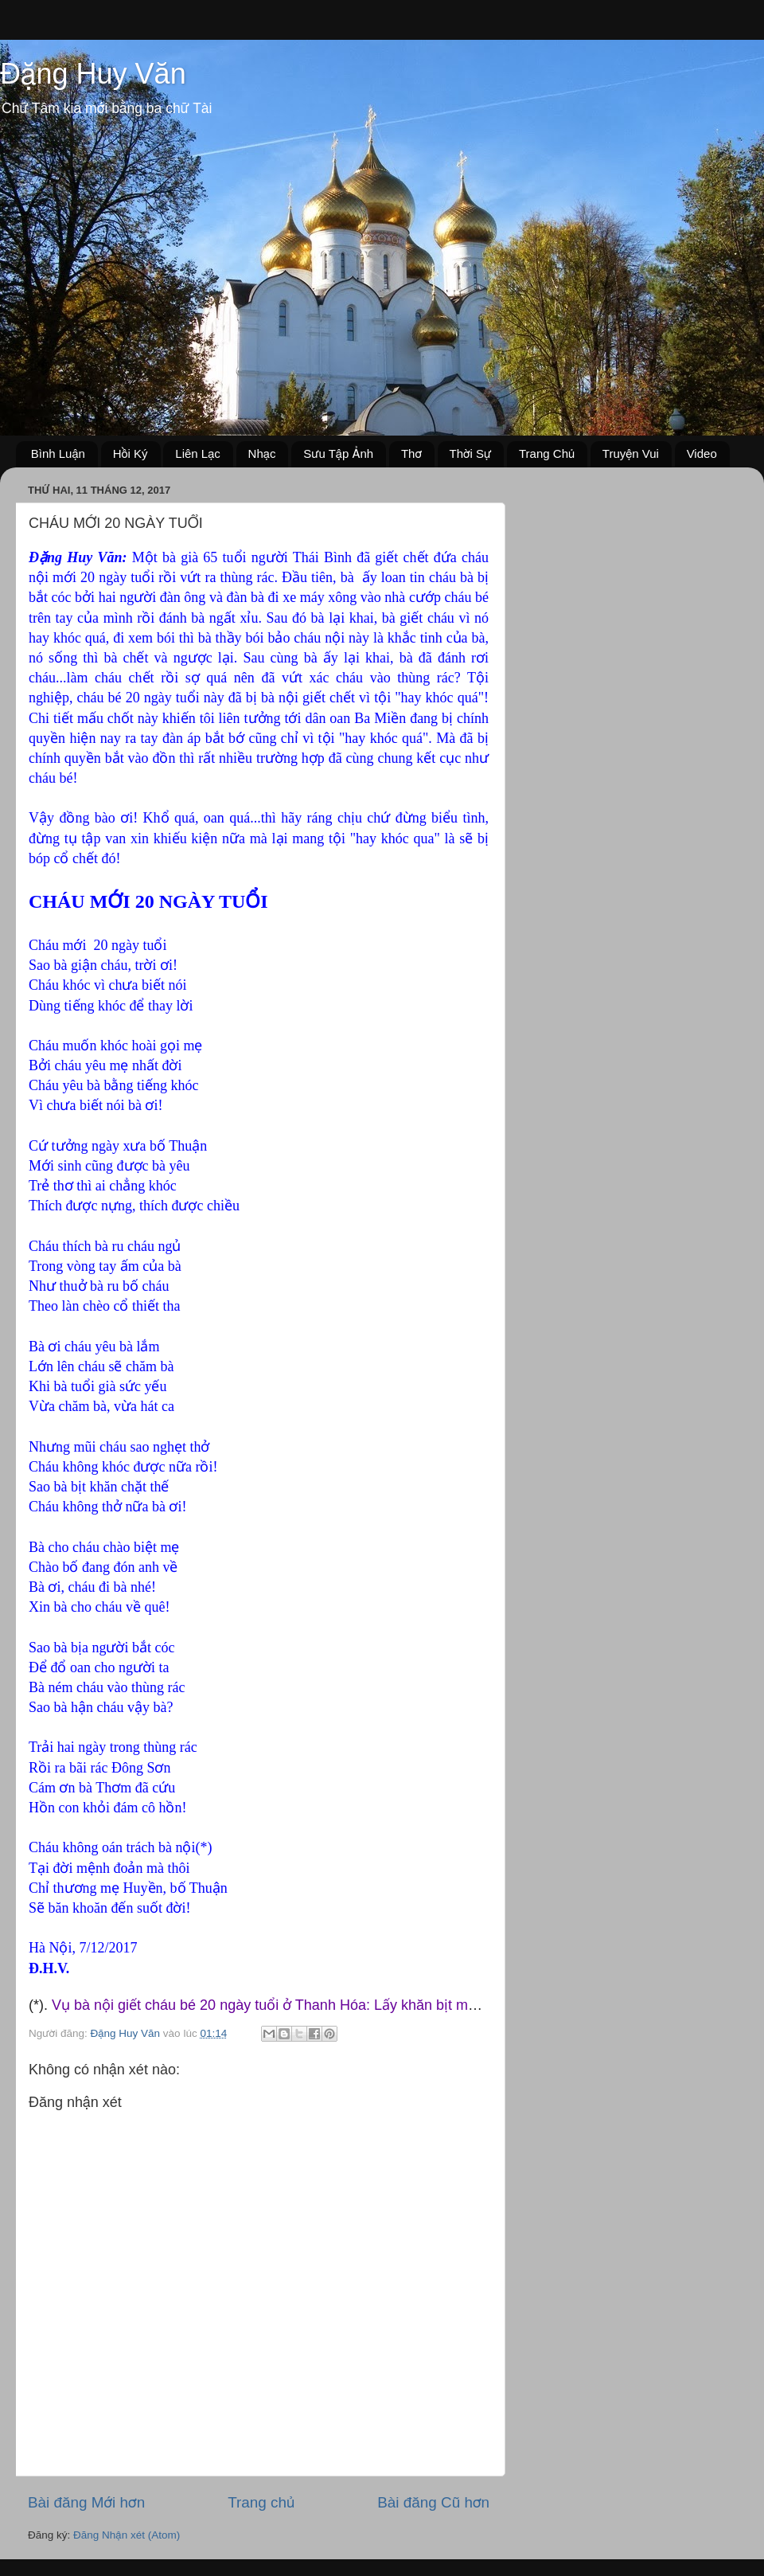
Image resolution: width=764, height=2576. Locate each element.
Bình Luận (58, 453)
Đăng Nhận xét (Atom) (126, 2535)
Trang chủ (261, 2502)
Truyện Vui (630, 453)
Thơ (411, 453)
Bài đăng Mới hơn (86, 2502)
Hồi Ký (130, 453)
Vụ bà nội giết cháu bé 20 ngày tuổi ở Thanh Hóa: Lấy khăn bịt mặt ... (274, 2005)
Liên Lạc (197, 453)
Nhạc (262, 453)
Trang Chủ (547, 453)
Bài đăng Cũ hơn (433, 2502)
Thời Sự (471, 453)
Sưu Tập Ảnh (338, 453)
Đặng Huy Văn (93, 73)
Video (702, 453)
